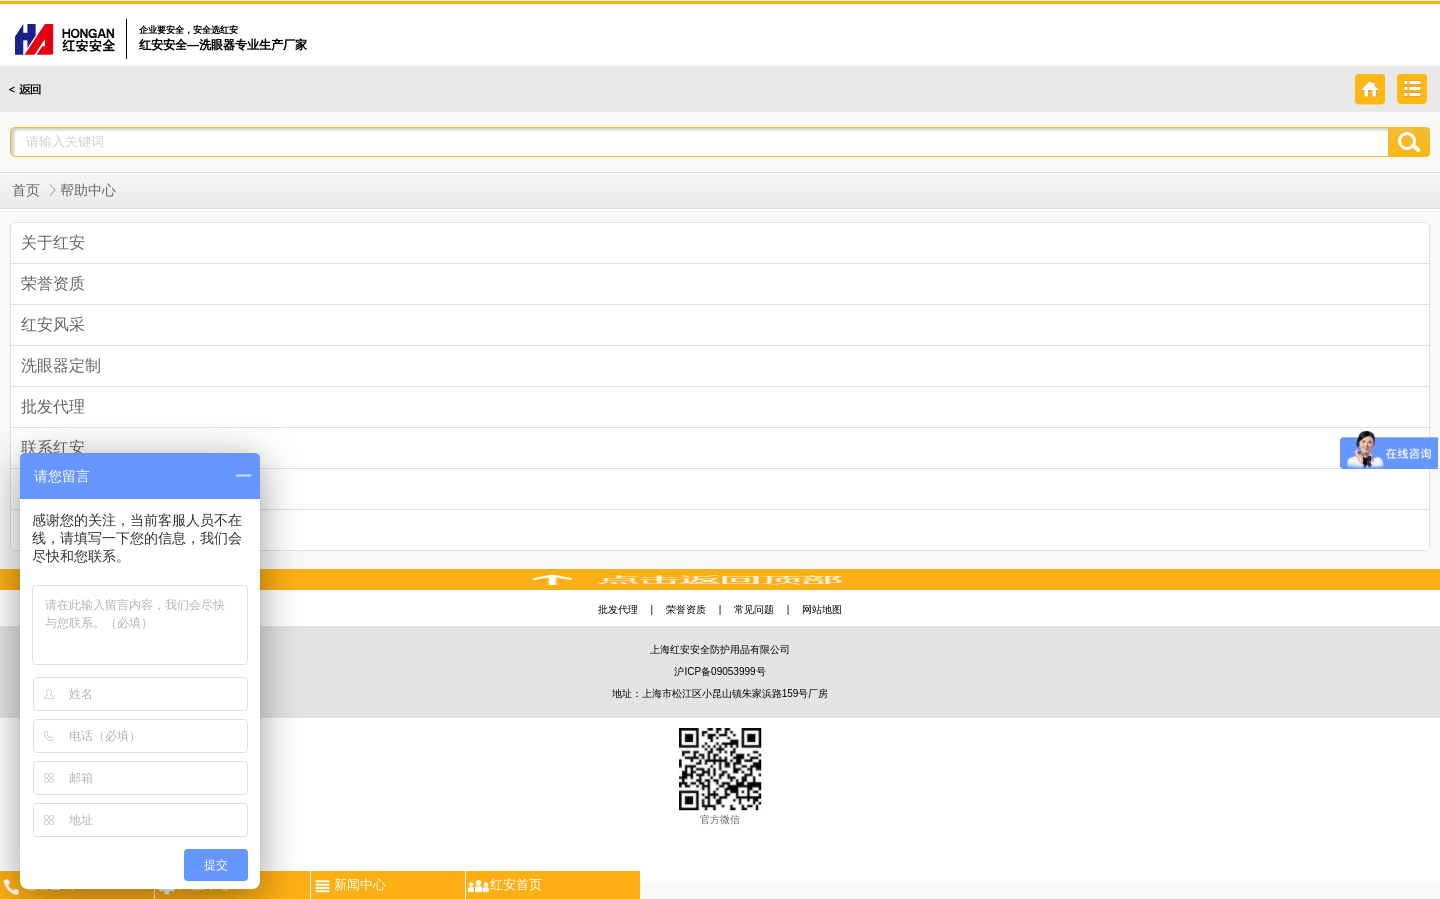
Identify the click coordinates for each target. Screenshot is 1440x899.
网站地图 (822, 609)
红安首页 (503, 884)
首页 (26, 190)
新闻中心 (348, 884)
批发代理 (618, 609)
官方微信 (720, 776)
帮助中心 (88, 190)
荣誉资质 (686, 609)
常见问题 (754, 609)
